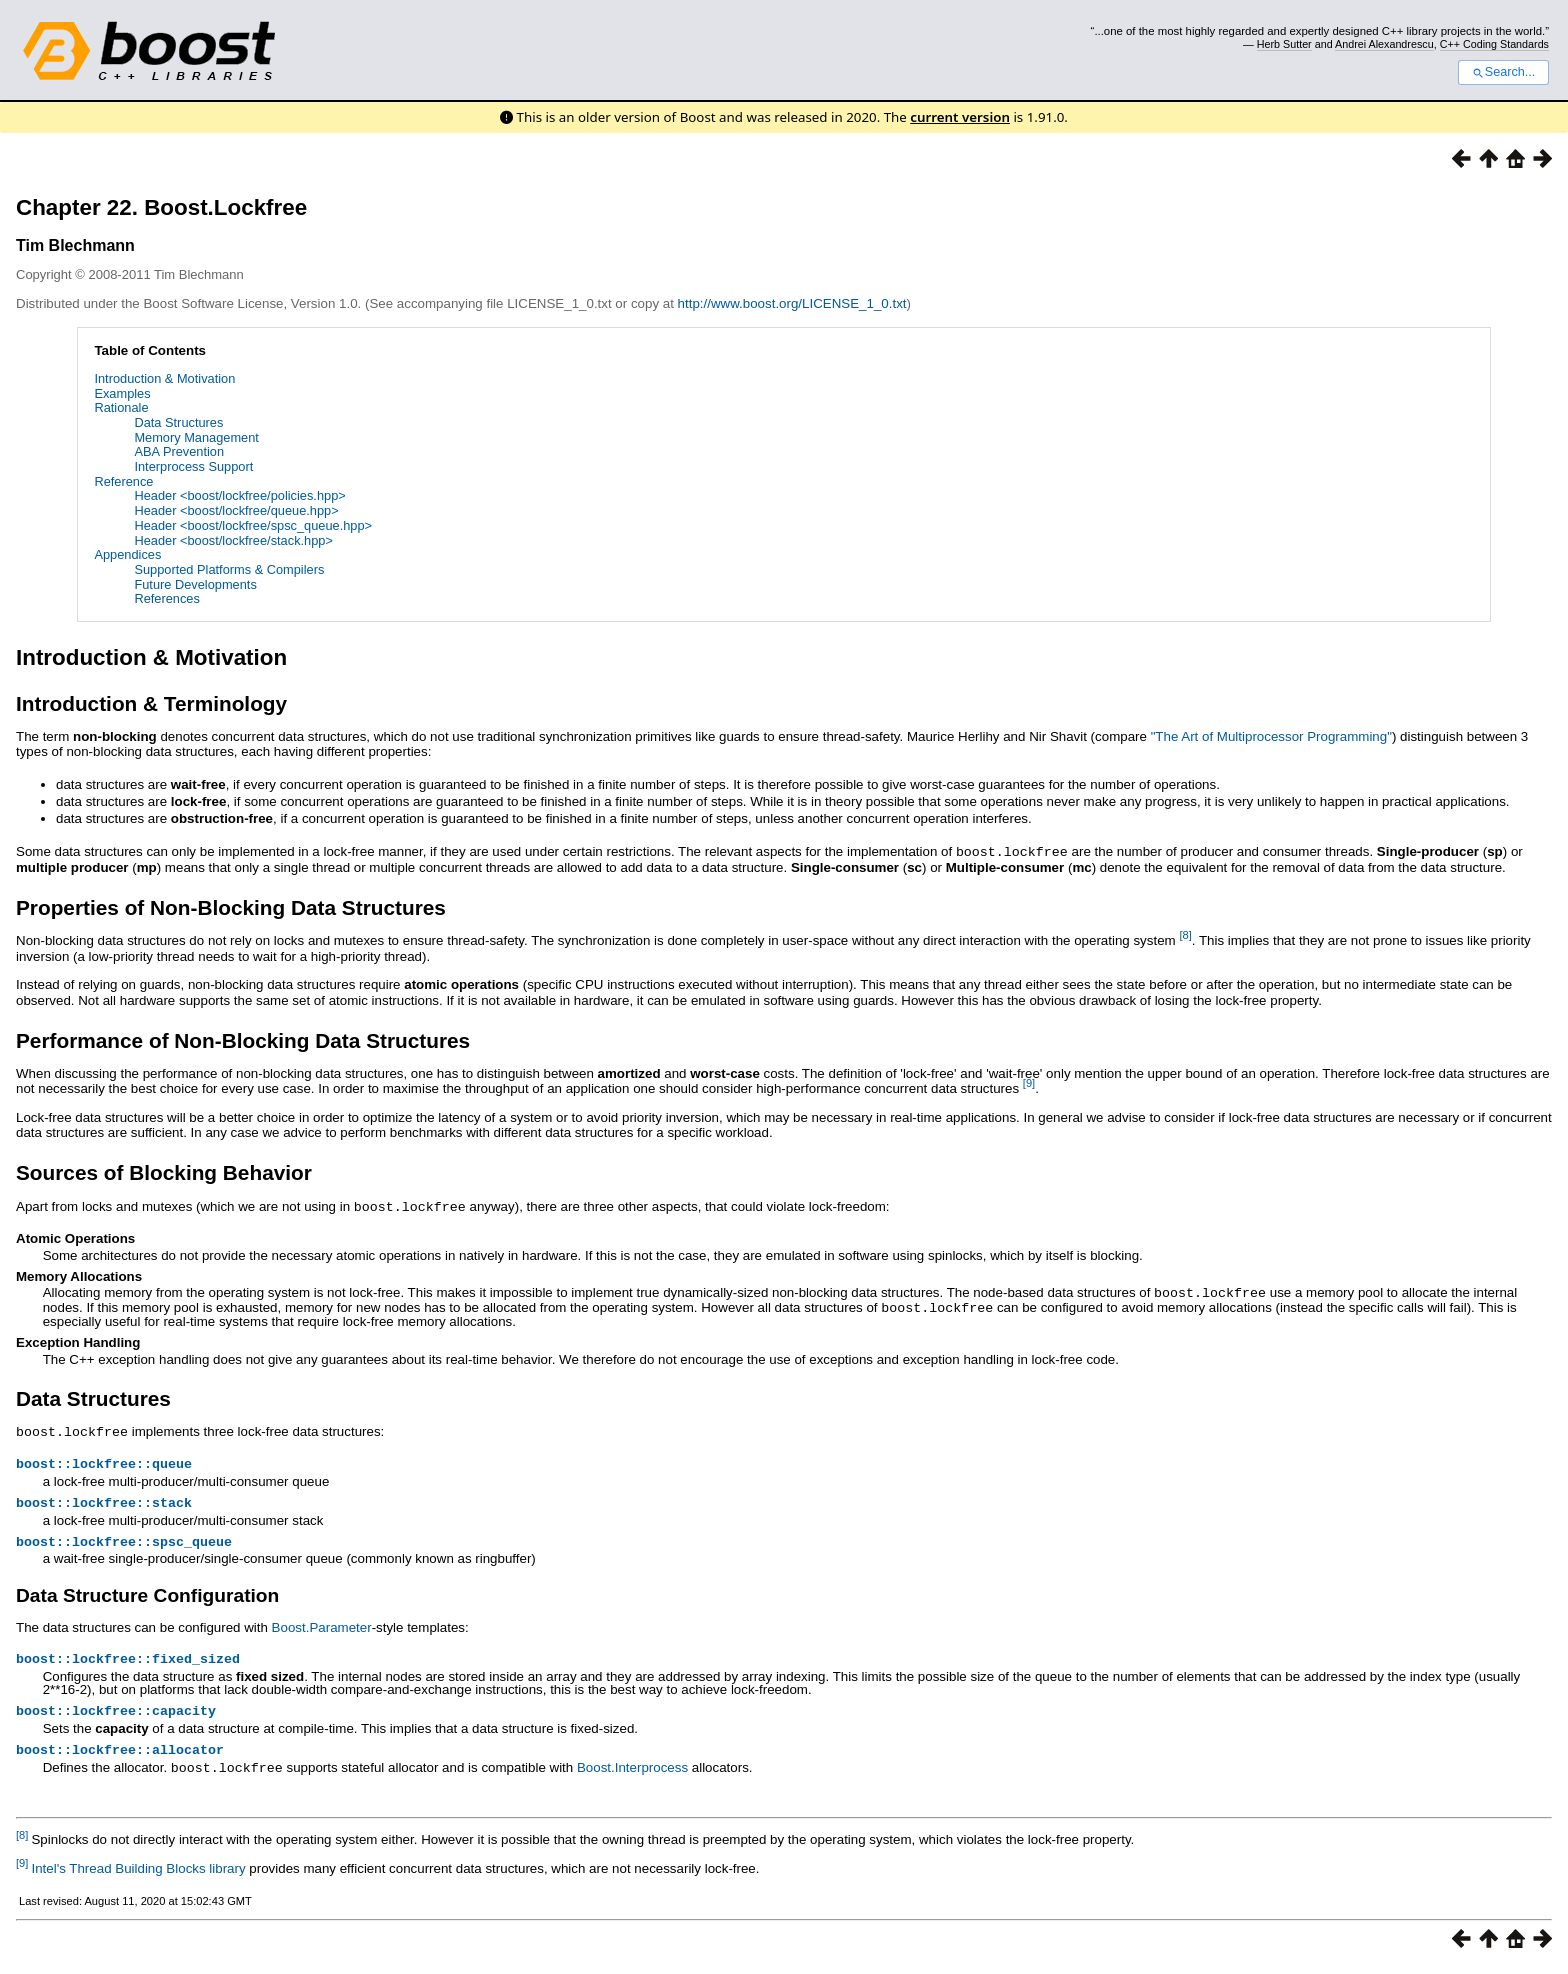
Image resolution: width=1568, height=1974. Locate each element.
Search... (1503, 72)
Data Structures (178, 422)
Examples (122, 393)
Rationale (121, 407)
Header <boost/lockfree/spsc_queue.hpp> (253, 525)
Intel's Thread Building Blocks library (138, 1874)
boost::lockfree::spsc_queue (124, 1542)
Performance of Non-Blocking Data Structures (243, 1039)
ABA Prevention (179, 451)
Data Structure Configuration (147, 1596)
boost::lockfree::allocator (120, 1756)
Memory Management (196, 437)
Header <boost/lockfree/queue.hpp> (236, 510)
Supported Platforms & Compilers (229, 569)
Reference (123, 481)
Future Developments (195, 584)
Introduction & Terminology (151, 703)
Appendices (127, 554)
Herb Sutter (1284, 44)
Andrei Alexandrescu (1384, 44)
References (166, 598)
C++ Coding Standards (1494, 44)
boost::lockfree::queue (104, 1460)
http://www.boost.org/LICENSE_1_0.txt (792, 303)
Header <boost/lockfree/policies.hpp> (239, 495)
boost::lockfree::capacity (116, 1715)
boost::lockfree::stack (104, 1501)
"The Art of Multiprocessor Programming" (1271, 736)
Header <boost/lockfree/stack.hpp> (233, 540)
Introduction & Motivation (164, 378)
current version (960, 117)
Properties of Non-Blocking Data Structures (231, 906)
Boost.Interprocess (632, 1774)
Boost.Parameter (322, 1628)
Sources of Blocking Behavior (164, 1171)
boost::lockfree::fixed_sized (128, 1661)
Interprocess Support (193, 466)
